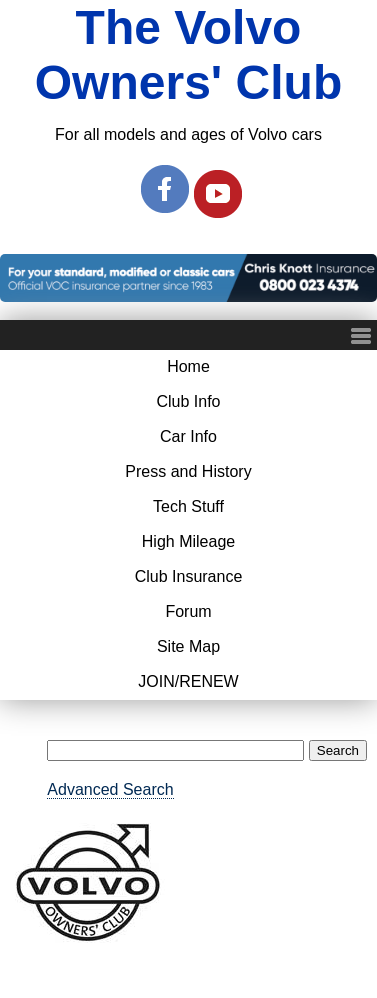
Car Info (188, 436)
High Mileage (188, 541)
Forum (188, 611)
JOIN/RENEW (188, 681)
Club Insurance (189, 576)
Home (188, 366)
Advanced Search (110, 789)
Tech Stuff (188, 506)
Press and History (188, 471)
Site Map (188, 646)
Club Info (188, 401)
